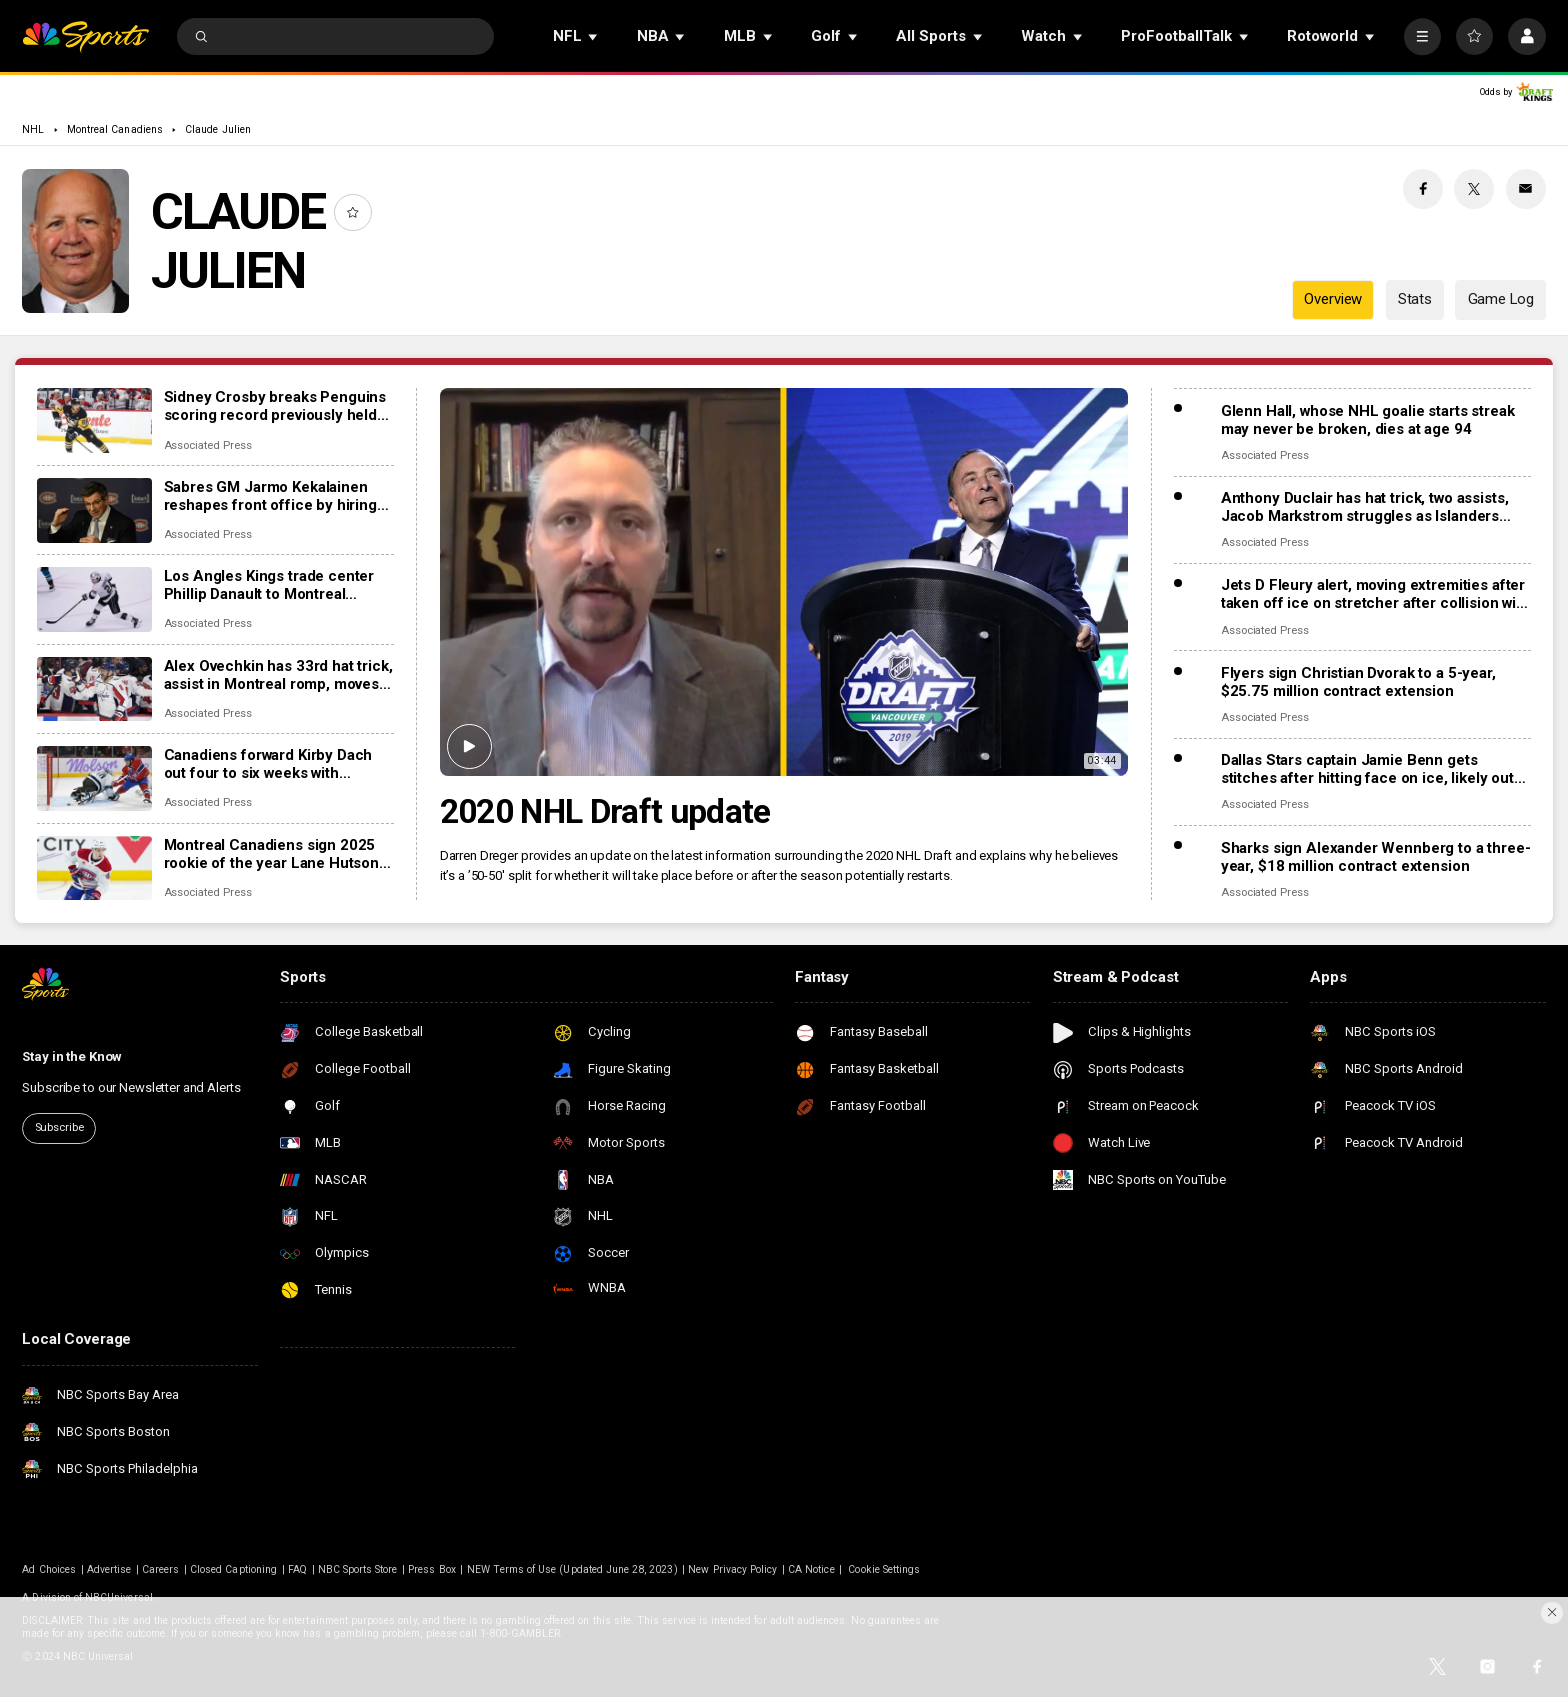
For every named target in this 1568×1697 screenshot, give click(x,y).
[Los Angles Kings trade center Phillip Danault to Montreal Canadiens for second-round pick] (94, 599)
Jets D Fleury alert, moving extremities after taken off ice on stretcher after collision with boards (1375, 594)
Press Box (431, 1569)
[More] (1422, 36)
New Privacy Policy (732, 1569)
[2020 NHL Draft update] (784, 582)
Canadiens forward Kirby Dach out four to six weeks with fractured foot (268, 764)
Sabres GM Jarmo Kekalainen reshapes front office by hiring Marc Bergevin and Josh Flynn (270, 496)
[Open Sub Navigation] (594, 36)
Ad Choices (49, 1569)
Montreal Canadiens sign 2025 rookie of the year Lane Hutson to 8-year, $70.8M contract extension (272, 854)
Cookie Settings (884, 1569)
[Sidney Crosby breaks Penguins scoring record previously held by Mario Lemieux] (94, 420)
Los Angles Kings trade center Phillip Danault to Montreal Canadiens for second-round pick (269, 585)
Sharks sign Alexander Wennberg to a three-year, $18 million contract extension (1376, 857)
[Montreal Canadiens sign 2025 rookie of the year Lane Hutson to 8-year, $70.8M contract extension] (94, 868)
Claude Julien (218, 129)
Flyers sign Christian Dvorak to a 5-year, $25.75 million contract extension (1358, 682)
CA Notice (811, 1569)
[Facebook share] (1423, 189)
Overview (1333, 299)
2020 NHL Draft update (605, 811)
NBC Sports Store (358, 1569)
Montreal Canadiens (115, 129)
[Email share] (1526, 189)
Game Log (1501, 299)
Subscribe (59, 1127)
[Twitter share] (1474, 189)
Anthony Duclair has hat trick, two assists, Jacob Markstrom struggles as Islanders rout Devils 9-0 (1365, 507)
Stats (1415, 299)
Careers (160, 1569)
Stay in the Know (72, 1056)
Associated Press (208, 445)
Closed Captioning (233, 1569)
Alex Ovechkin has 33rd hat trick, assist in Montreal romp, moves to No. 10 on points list (278, 675)
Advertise (109, 1569)
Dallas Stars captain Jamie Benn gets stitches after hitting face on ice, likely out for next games (1367, 769)
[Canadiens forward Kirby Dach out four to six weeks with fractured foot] (94, 778)
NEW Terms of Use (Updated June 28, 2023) (572, 1569)
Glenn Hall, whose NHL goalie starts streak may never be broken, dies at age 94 (1368, 420)
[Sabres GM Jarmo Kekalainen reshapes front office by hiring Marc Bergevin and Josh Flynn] (94, 510)
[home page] (85, 36)
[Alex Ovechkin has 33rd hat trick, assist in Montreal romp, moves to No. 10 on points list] (94, 689)
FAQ (297, 1569)
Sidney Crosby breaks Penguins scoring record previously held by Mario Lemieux (275, 406)
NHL (33, 129)
